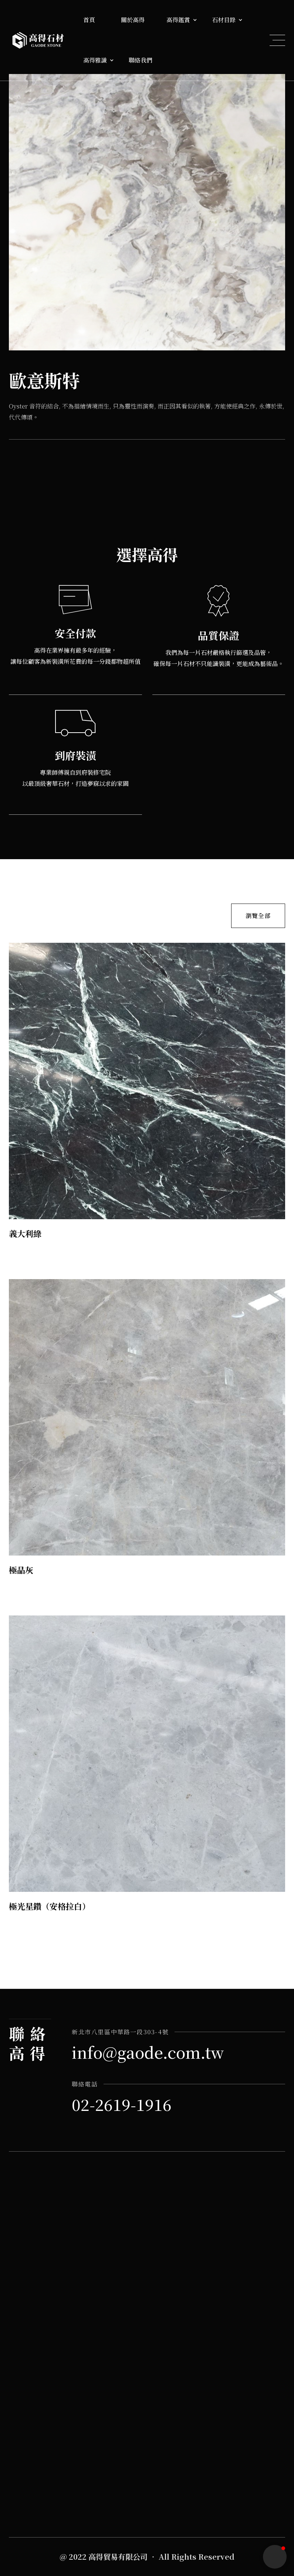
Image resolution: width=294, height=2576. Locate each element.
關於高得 (133, 20)
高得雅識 (95, 60)
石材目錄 (224, 20)
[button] (95, 20)
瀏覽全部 (258, 914)
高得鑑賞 (178, 20)
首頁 (89, 20)
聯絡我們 (140, 60)
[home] (38, 40)
